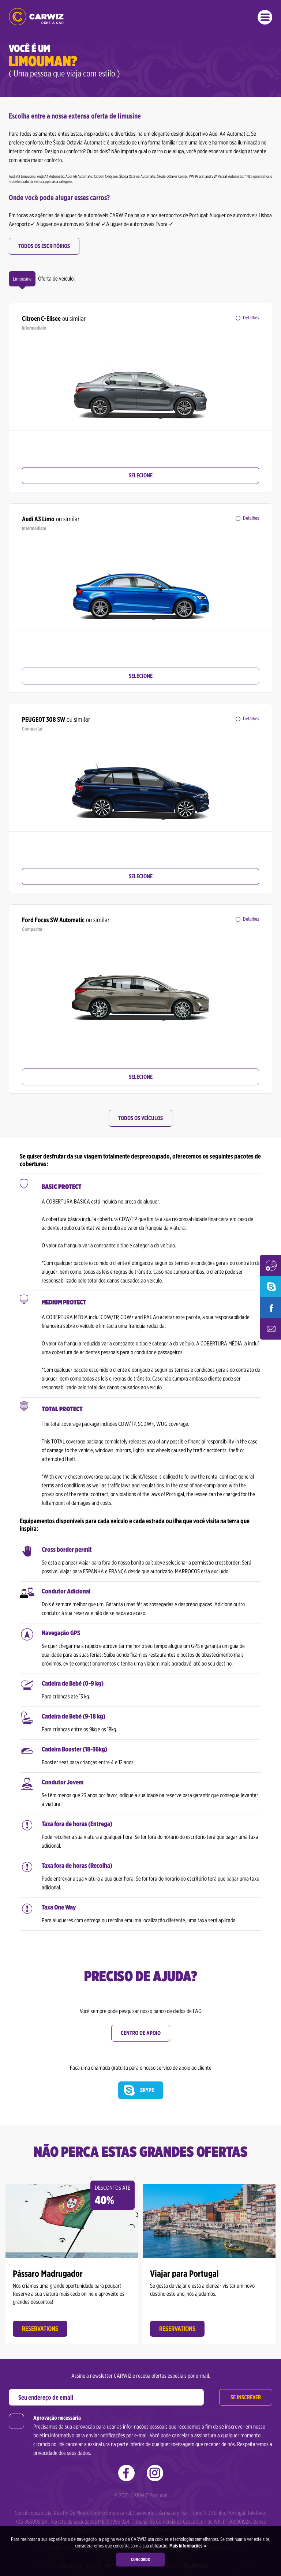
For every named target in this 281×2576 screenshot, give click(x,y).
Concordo (140, 2559)
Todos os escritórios (44, 246)
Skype (147, 2090)
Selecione (141, 475)
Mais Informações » (187, 2546)
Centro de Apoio (141, 2032)
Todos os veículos (140, 1118)
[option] (140, 383)
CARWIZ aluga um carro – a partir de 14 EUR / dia (36, 16)
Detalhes (251, 317)
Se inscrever (246, 2393)
